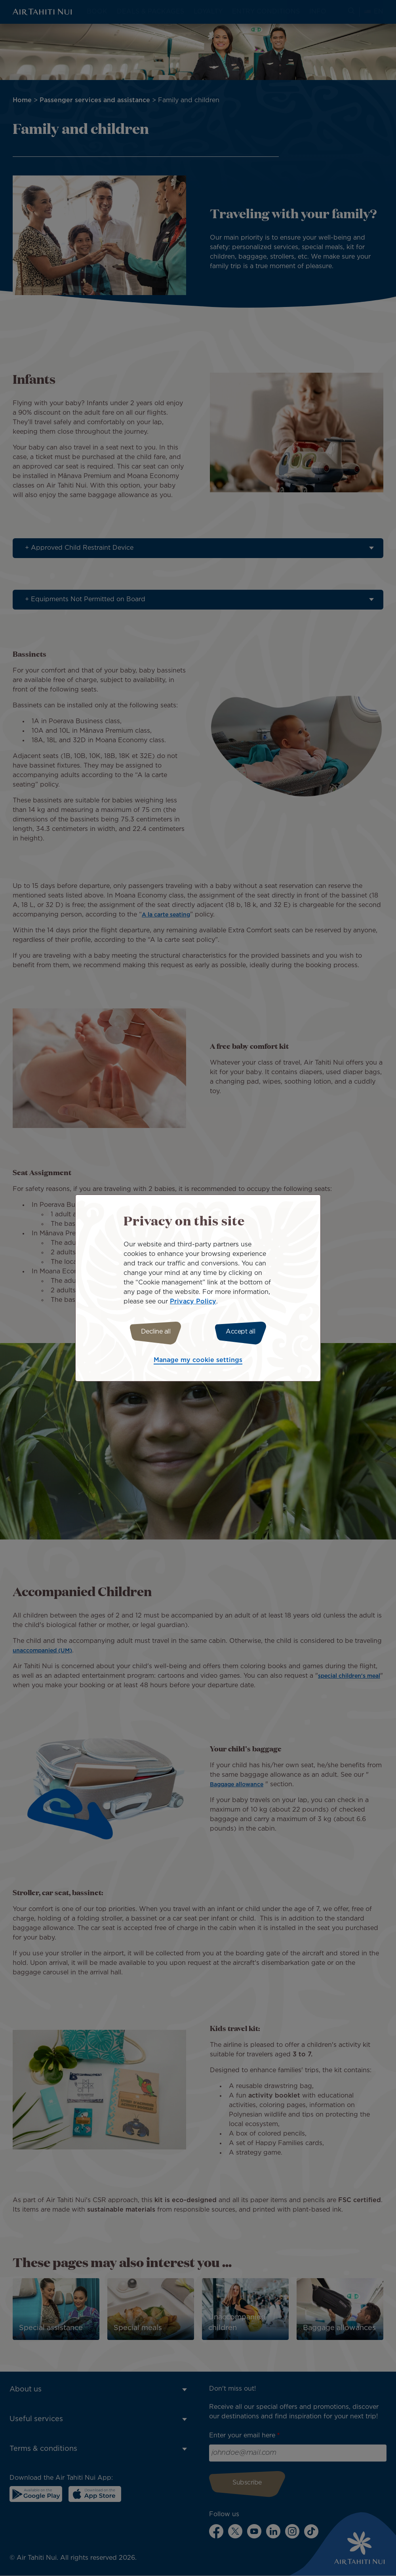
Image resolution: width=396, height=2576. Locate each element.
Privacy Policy (193, 1300)
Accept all (244, 1332)
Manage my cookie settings (198, 1361)
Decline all (151, 1332)
